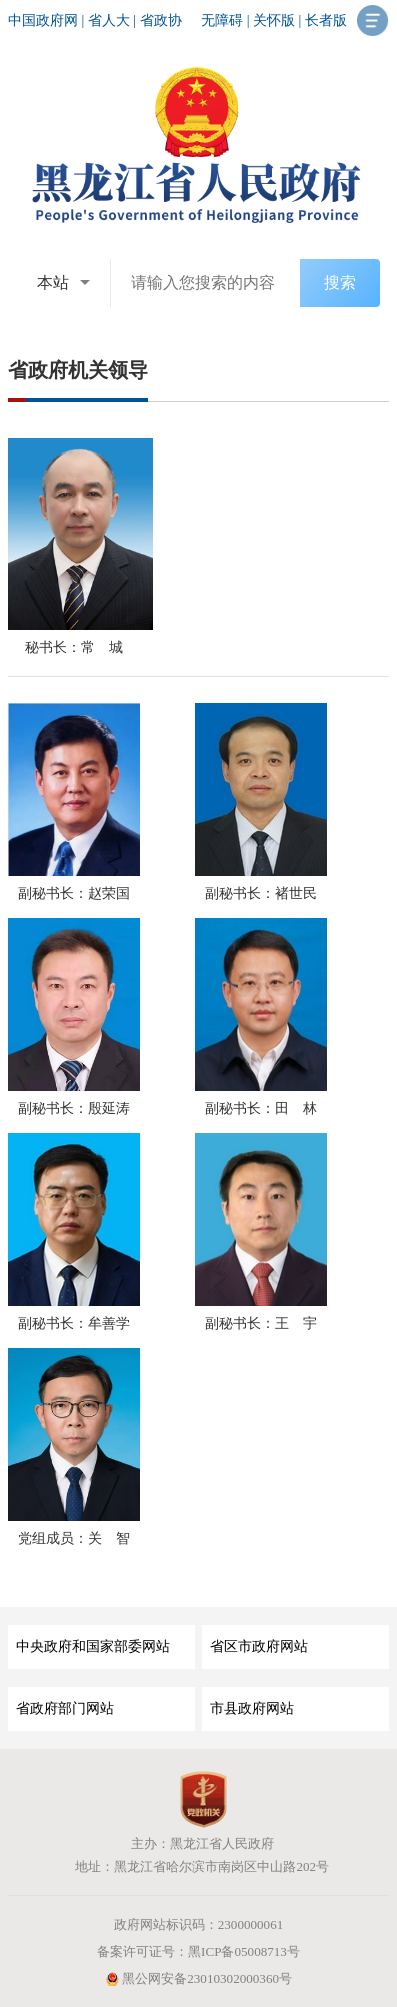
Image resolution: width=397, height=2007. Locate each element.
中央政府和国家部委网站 (93, 1646)
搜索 (340, 282)
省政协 (161, 20)
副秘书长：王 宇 (261, 1323)
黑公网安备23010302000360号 (198, 1978)
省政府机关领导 (78, 370)
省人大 (109, 20)
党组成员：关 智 (74, 1538)
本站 (53, 282)
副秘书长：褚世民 (261, 893)
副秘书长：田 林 (261, 1108)
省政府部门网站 (65, 1708)
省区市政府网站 (259, 1646)
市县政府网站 (252, 1708)
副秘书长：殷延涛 (74, 1108)
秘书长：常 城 (74, 647)
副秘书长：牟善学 (74, 1323)
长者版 (326, 20)
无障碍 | (227, 20)
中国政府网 (43, 20)
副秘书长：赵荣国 (74, 893)
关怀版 (274, 20)
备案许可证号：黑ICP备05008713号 (198, 1951)
